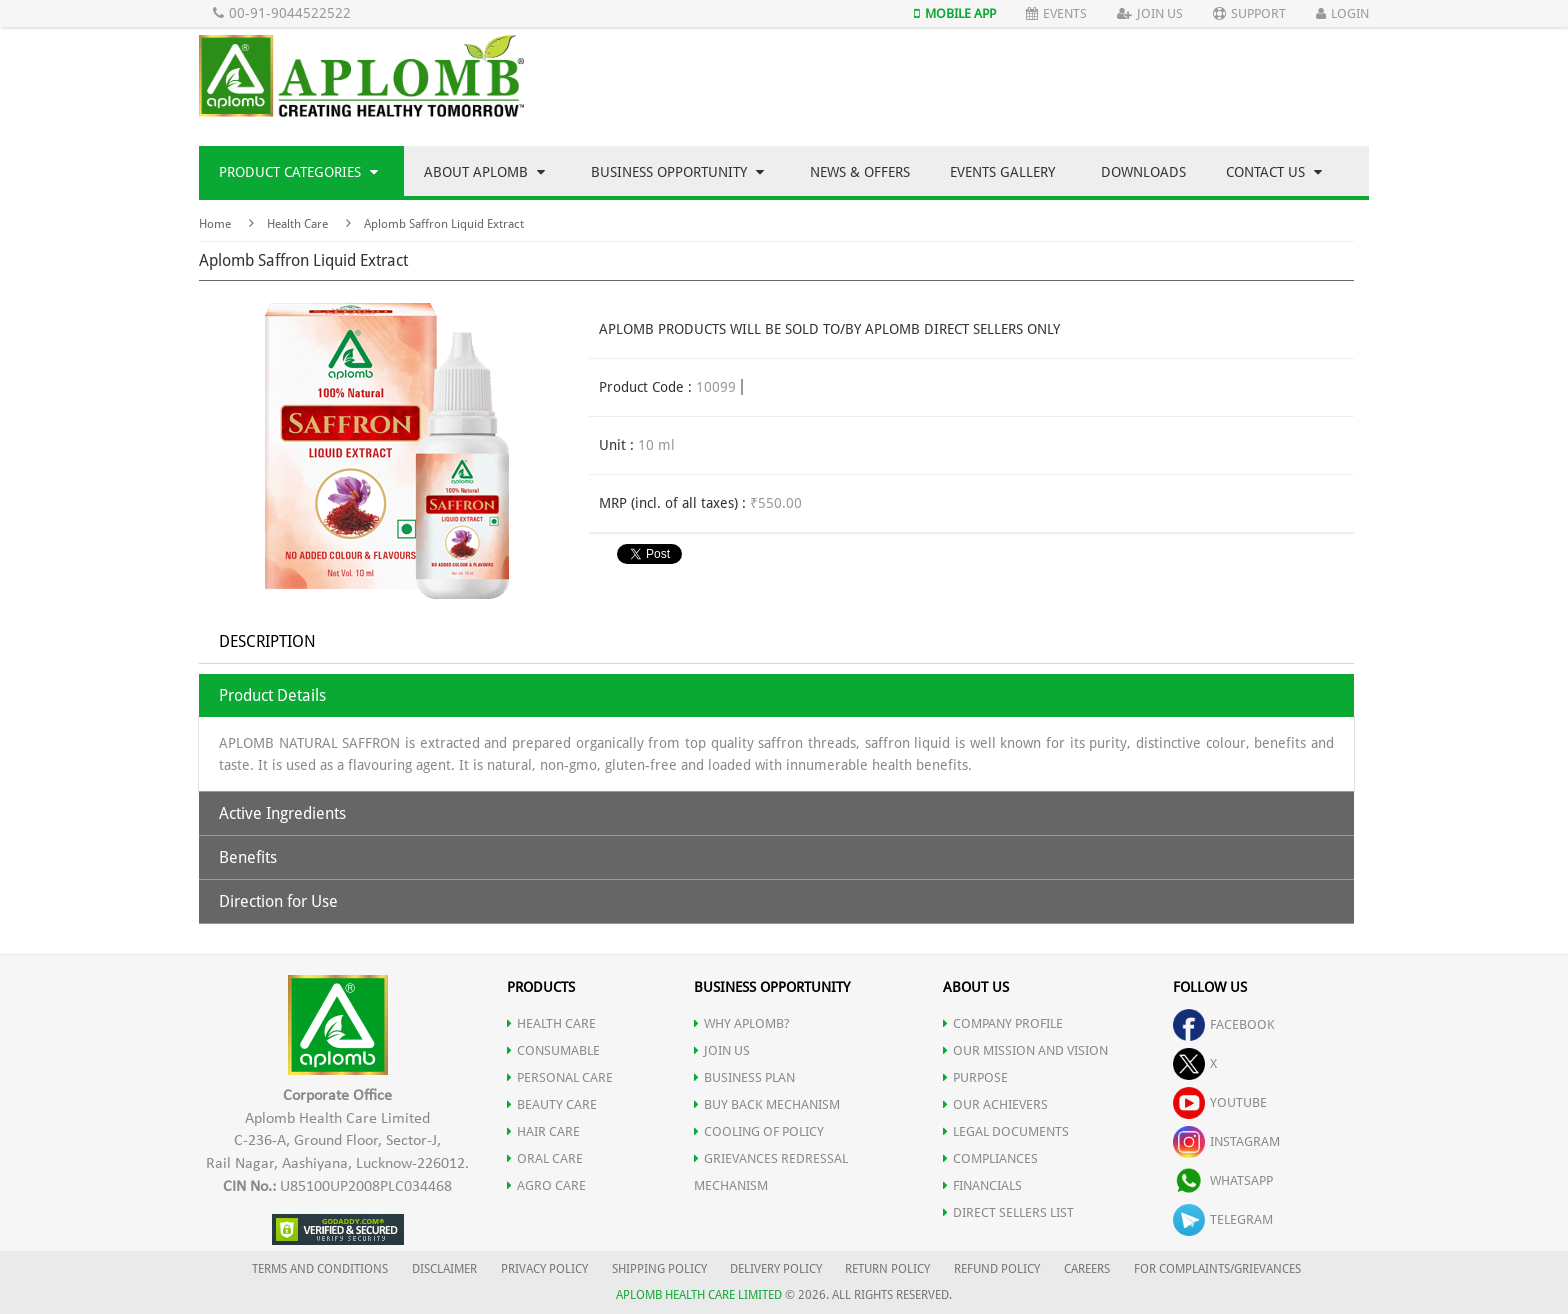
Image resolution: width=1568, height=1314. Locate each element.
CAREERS (1087, 1269)
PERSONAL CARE (560, 1077)
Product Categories (298, 172)
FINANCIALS (982, 1185)
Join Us (1150, 13)
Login (1342, 13)
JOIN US (722, 1050)
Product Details (272, 695)
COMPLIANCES (990, 1158)
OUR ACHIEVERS (995, 1104)
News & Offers (860, 172)
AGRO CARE (546, 1185)
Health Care (297, 224)
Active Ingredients (282, 813)
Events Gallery (1002, 172)
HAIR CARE (543, 1131)
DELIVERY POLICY (776, 1269)
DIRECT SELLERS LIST (1008, 1212)
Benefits (248, 857)
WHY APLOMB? (742, 1023)
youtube (1220, 1102)
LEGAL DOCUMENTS (1006, 1131)
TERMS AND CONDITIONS (320, 1269)
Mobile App (955, 13)
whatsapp (1223, 1180)
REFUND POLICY (997, 1269)
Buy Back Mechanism (767, 1104)
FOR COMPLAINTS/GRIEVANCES (1217, 1269)
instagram (1226, 1141)
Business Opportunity (677, 172)
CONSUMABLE (553, 1050)
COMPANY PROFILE (1003, 1023)
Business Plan (744, 1077)
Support (1249, 13)
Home (215, 224)
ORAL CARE (545, 1158)
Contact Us (1274, 172)
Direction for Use (278, 901)
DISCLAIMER (444, 1269)
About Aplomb (484, 172)
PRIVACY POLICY (544, 1269)
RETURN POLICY (887, 1269)
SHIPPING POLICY (661, 1269)
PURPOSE (975, 1077)
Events (1056, 13)
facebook (1224, 1024)
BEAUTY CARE (552, 1104)
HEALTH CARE (551, 1023)
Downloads (1143, 172)
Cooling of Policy (759, 1131)
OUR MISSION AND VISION (1025, 1050)
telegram (1223, 1219)
